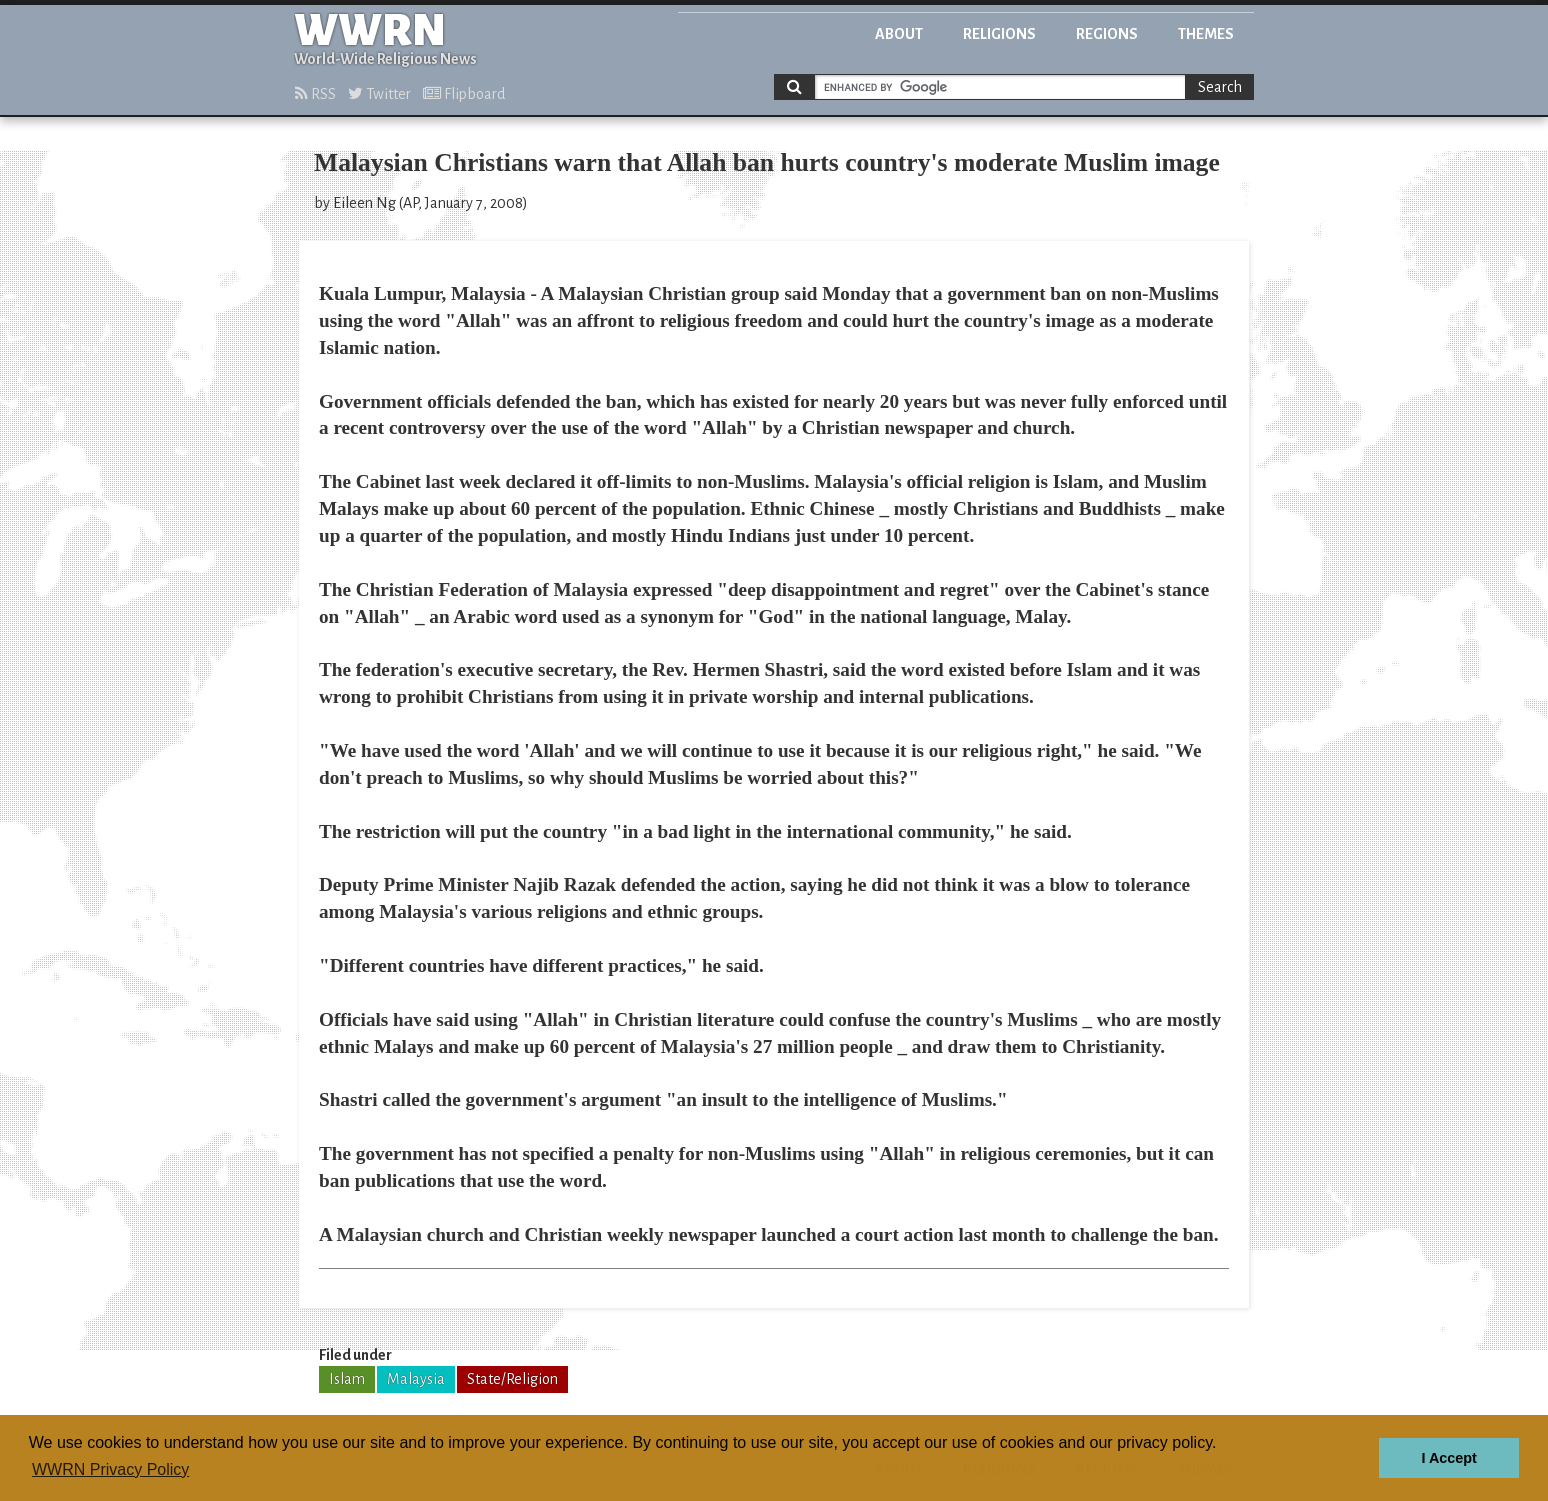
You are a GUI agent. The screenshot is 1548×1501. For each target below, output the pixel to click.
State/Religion (512, 1379)
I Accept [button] (1448, 1458)
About (899, 34)
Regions (1107, 34)
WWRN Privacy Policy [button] (110, 1469)
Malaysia (416, 1379)
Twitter (379, 94)
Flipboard (464, 94)
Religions (999, 34)
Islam (347, 1379)
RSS (315, 94)
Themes (1206, 34)
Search (1220, 87)
